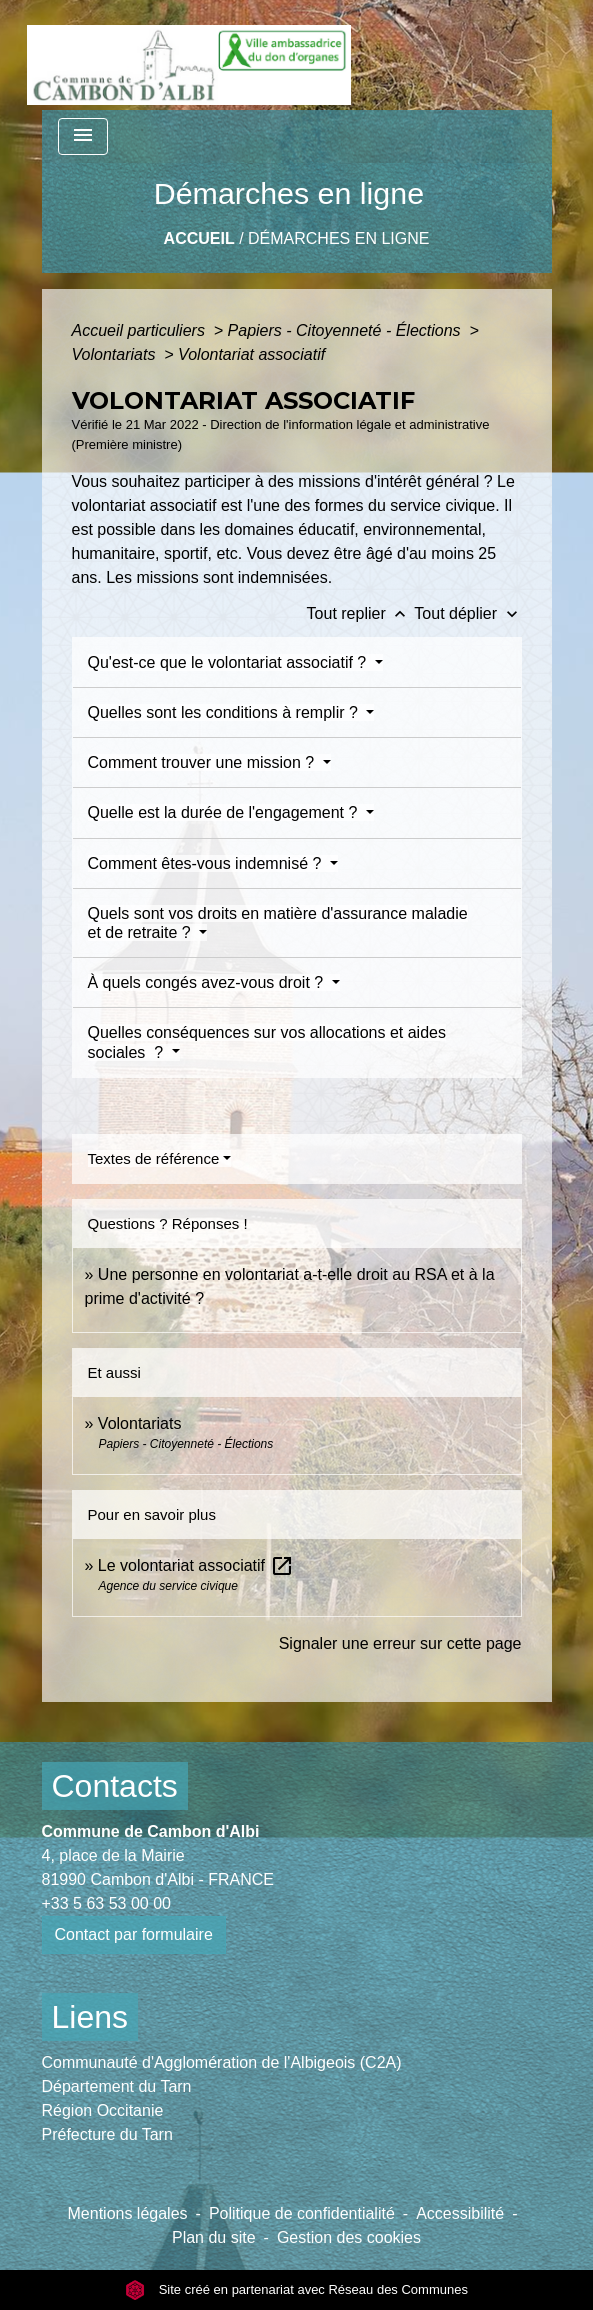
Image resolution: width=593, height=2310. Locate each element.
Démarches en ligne (338, 238)
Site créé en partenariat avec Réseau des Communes (296, 2289)
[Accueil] (189, 55)
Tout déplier (467, 613)
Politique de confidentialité (302, 2213)
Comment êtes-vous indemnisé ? (207, 863)
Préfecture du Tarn (107, 2134)
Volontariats (116, 354)
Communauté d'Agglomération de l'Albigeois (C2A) (222, 2062)
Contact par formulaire (134, 1934)
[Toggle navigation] (83, 136)
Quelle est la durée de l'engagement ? (225, 812)
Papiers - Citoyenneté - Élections (346, 330)
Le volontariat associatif (196, 1565)
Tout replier (361, 613)
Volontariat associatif (251, 354)
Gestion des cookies (349, 2237)
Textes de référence (154, 1158)
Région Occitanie (103, 2110)
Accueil (199, 238)
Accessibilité (460, 2213)
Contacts (115, 1786)
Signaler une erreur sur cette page (400, 1643)
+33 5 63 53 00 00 (106, 1903)
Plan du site (214, 2237)
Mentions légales (128, 2213)
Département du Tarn (117, 2086)
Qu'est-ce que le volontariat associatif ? (229, 662)
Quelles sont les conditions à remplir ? (225, 712)
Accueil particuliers (141, 330)
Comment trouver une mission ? (203, 762)
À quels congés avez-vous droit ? (208, 982)
